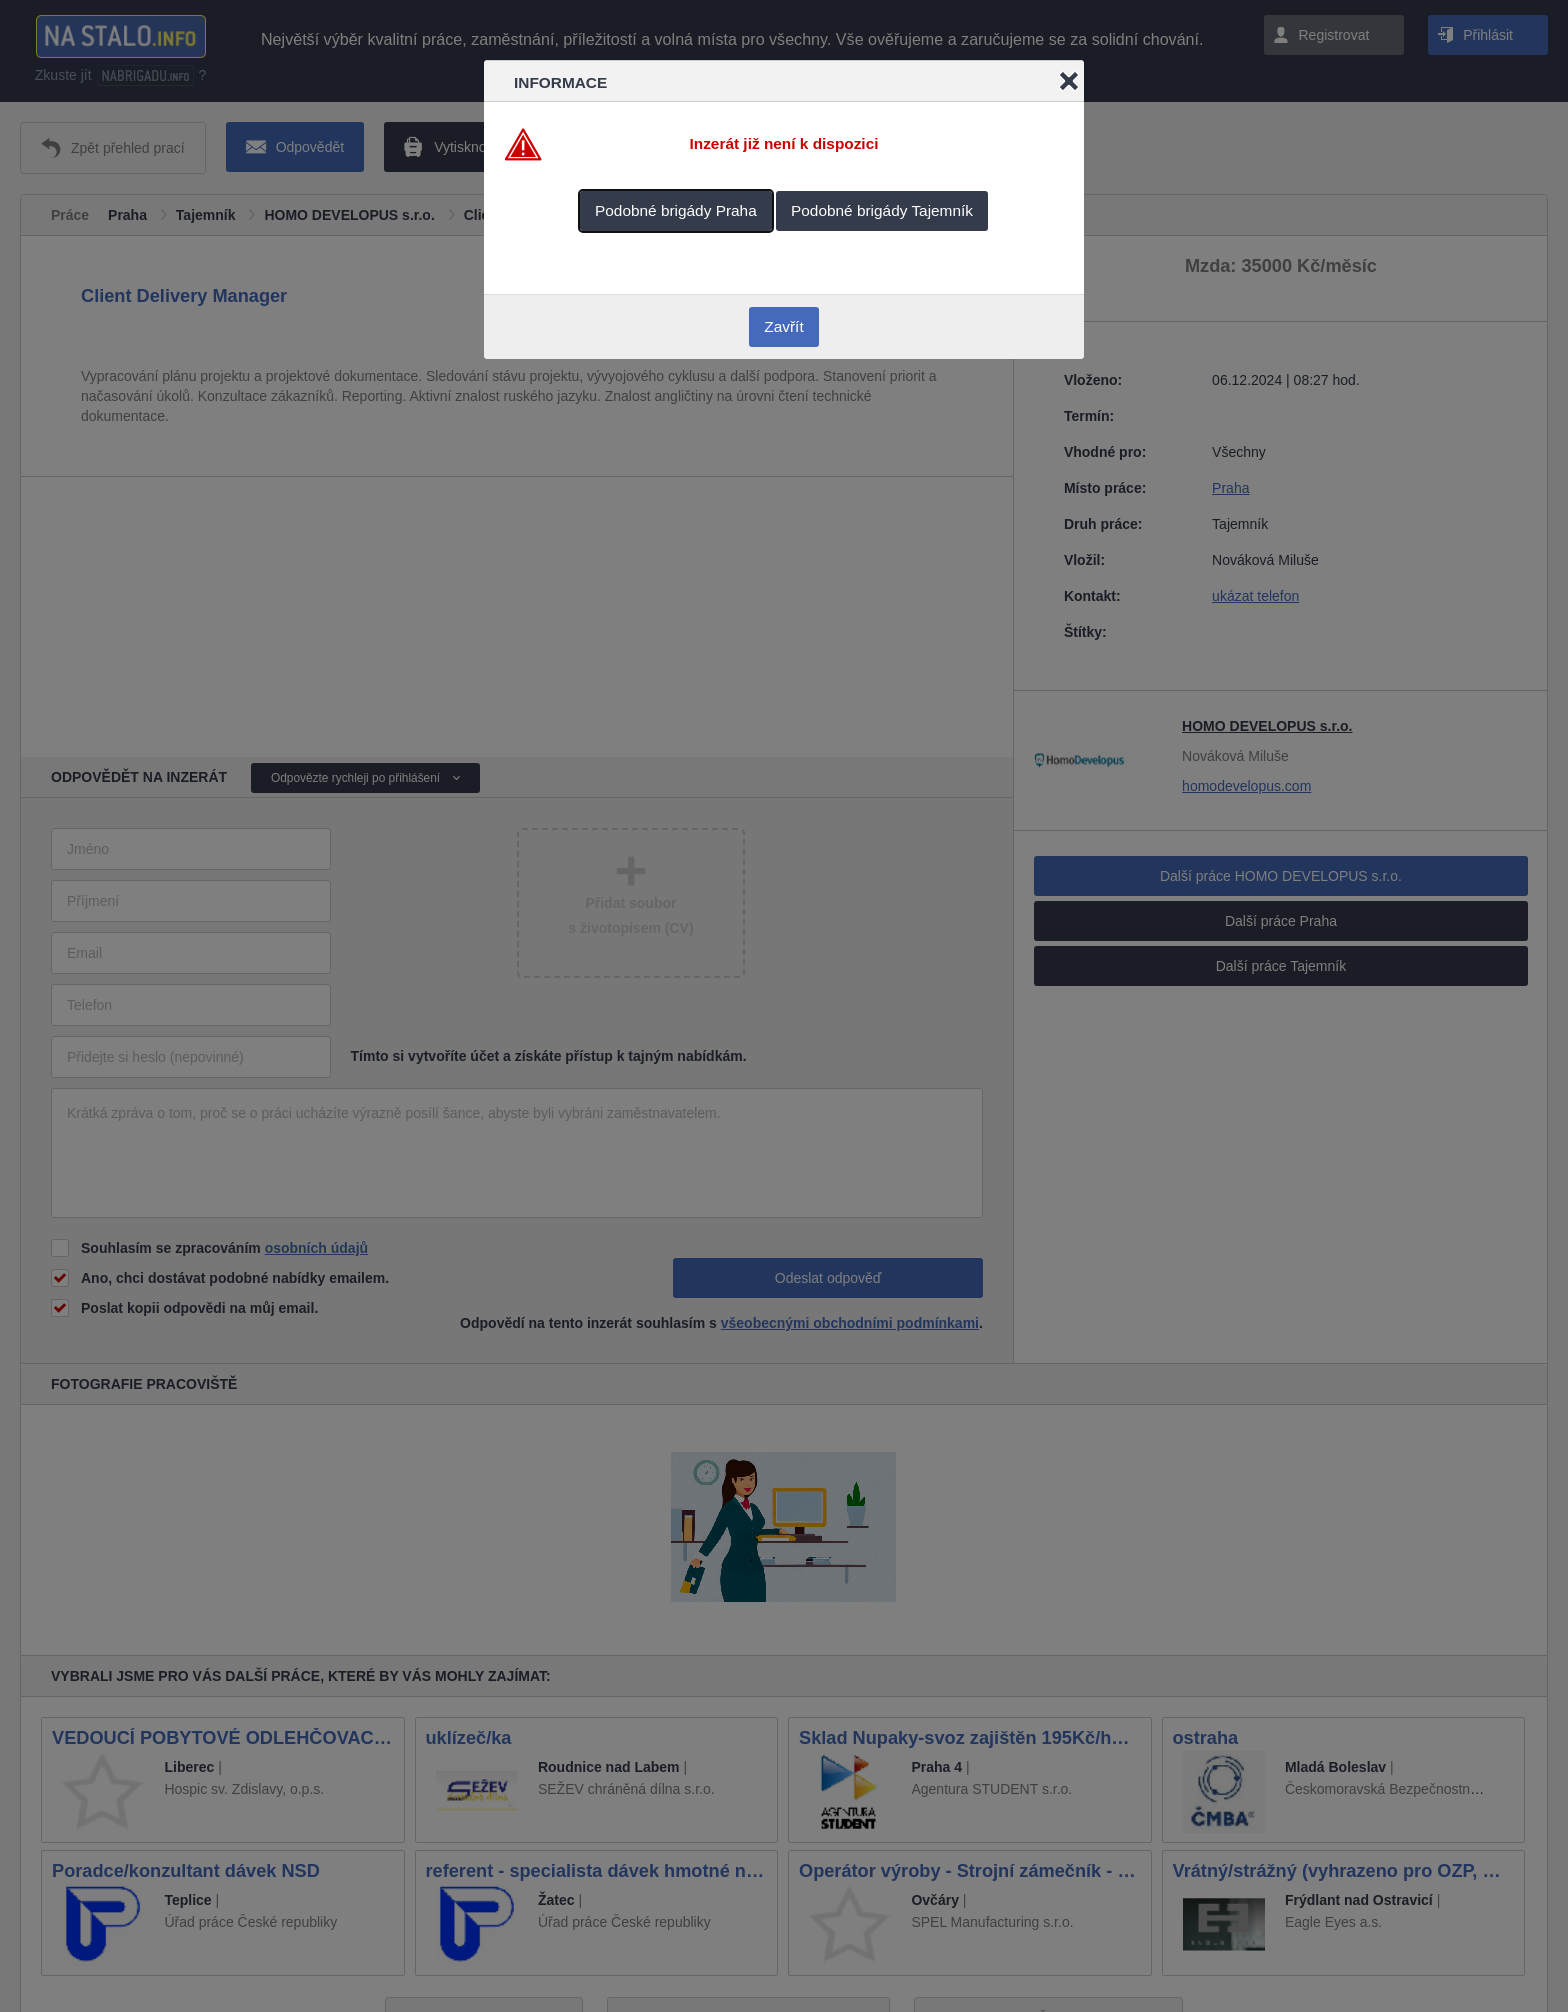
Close (1069, 81)
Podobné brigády (676, 210)
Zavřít (783, 326)
